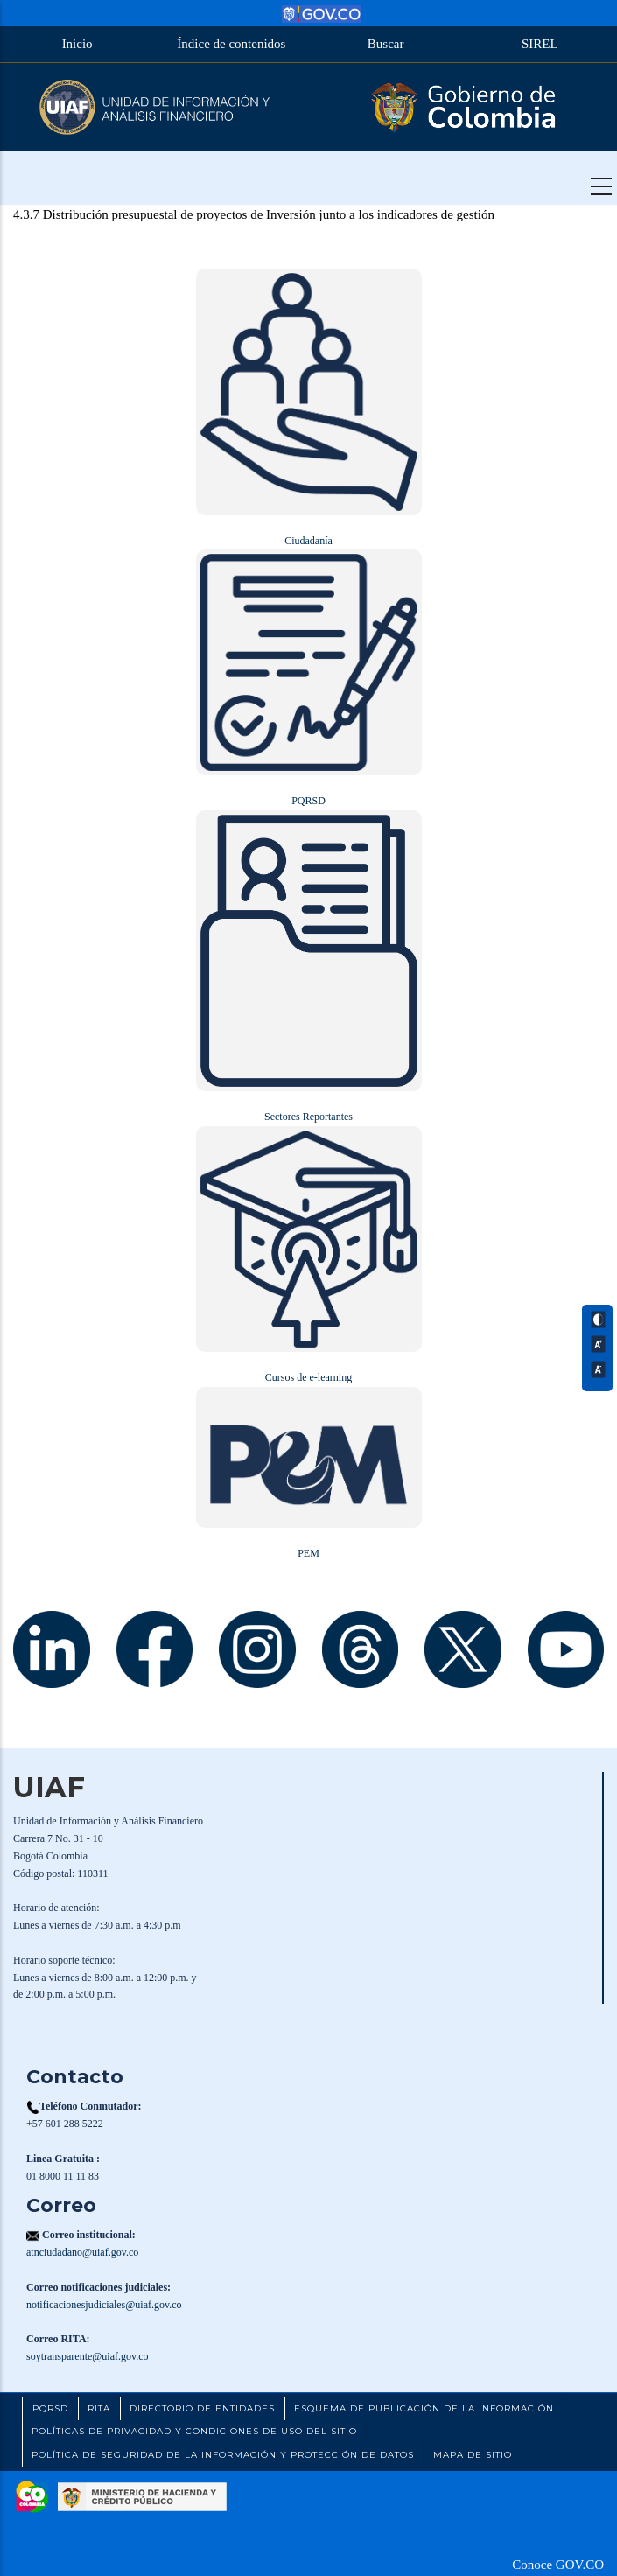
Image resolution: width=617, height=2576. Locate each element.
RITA (99, 2408)
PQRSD (308, 800)
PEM (308, 1553)
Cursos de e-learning (308, 1377)
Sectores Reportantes (308, 1116)
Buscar (386, 44)
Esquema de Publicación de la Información (424, 2408)
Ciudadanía (308, 541)
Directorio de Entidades (202, 2408)
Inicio (77, 44)
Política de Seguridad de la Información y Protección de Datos (223, 2454)
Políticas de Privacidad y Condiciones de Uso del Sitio (194, 2431)
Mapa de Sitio (472, 2454)
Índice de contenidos (231, 44)
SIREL (540, 44)
